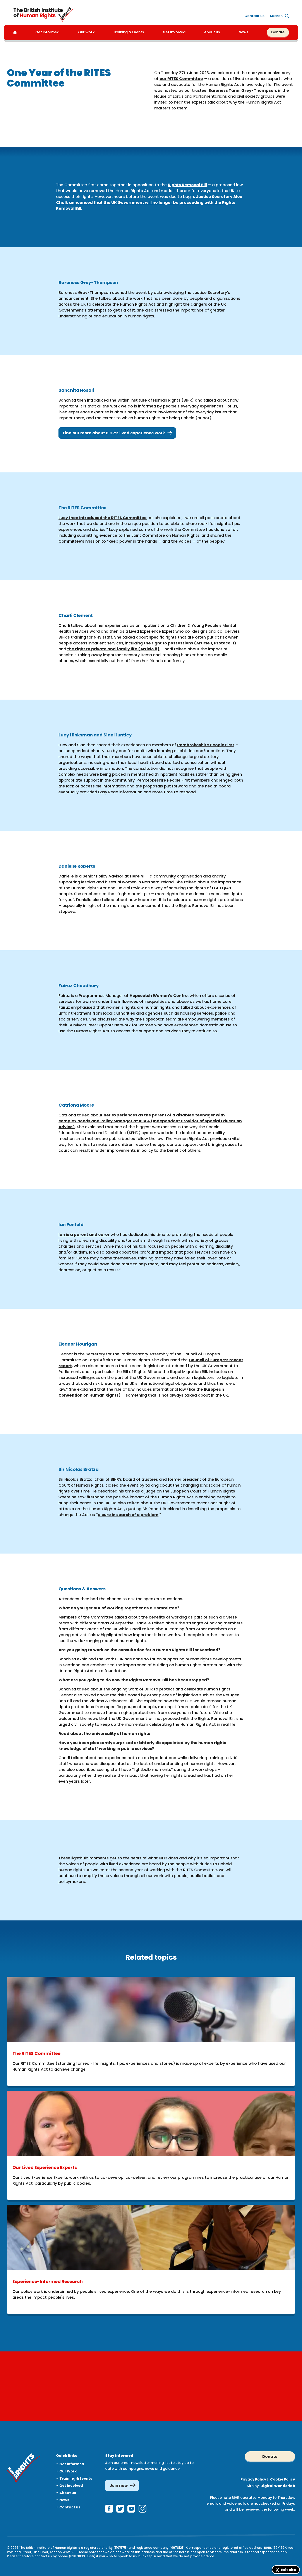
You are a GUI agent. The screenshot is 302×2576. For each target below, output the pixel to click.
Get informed (71, 2464)
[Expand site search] (276, 16)
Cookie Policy (282, 2479)
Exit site (288, 2569)
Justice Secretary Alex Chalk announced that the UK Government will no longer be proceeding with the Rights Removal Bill (149, 202)
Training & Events (75, 2478)
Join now (119, 2485)
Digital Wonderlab (278, 2485)
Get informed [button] (47, 32)
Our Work (68, 2471)
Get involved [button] (174, 32)
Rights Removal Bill (187, 184)
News (64, 2500)
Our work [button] (86, 32)
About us (212, 32)
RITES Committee (129, 517)
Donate (278, 32)
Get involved (71, 2485)
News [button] (243, 32)
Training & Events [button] (128, 32)
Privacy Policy (253, 2479)
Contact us (254, 15)
